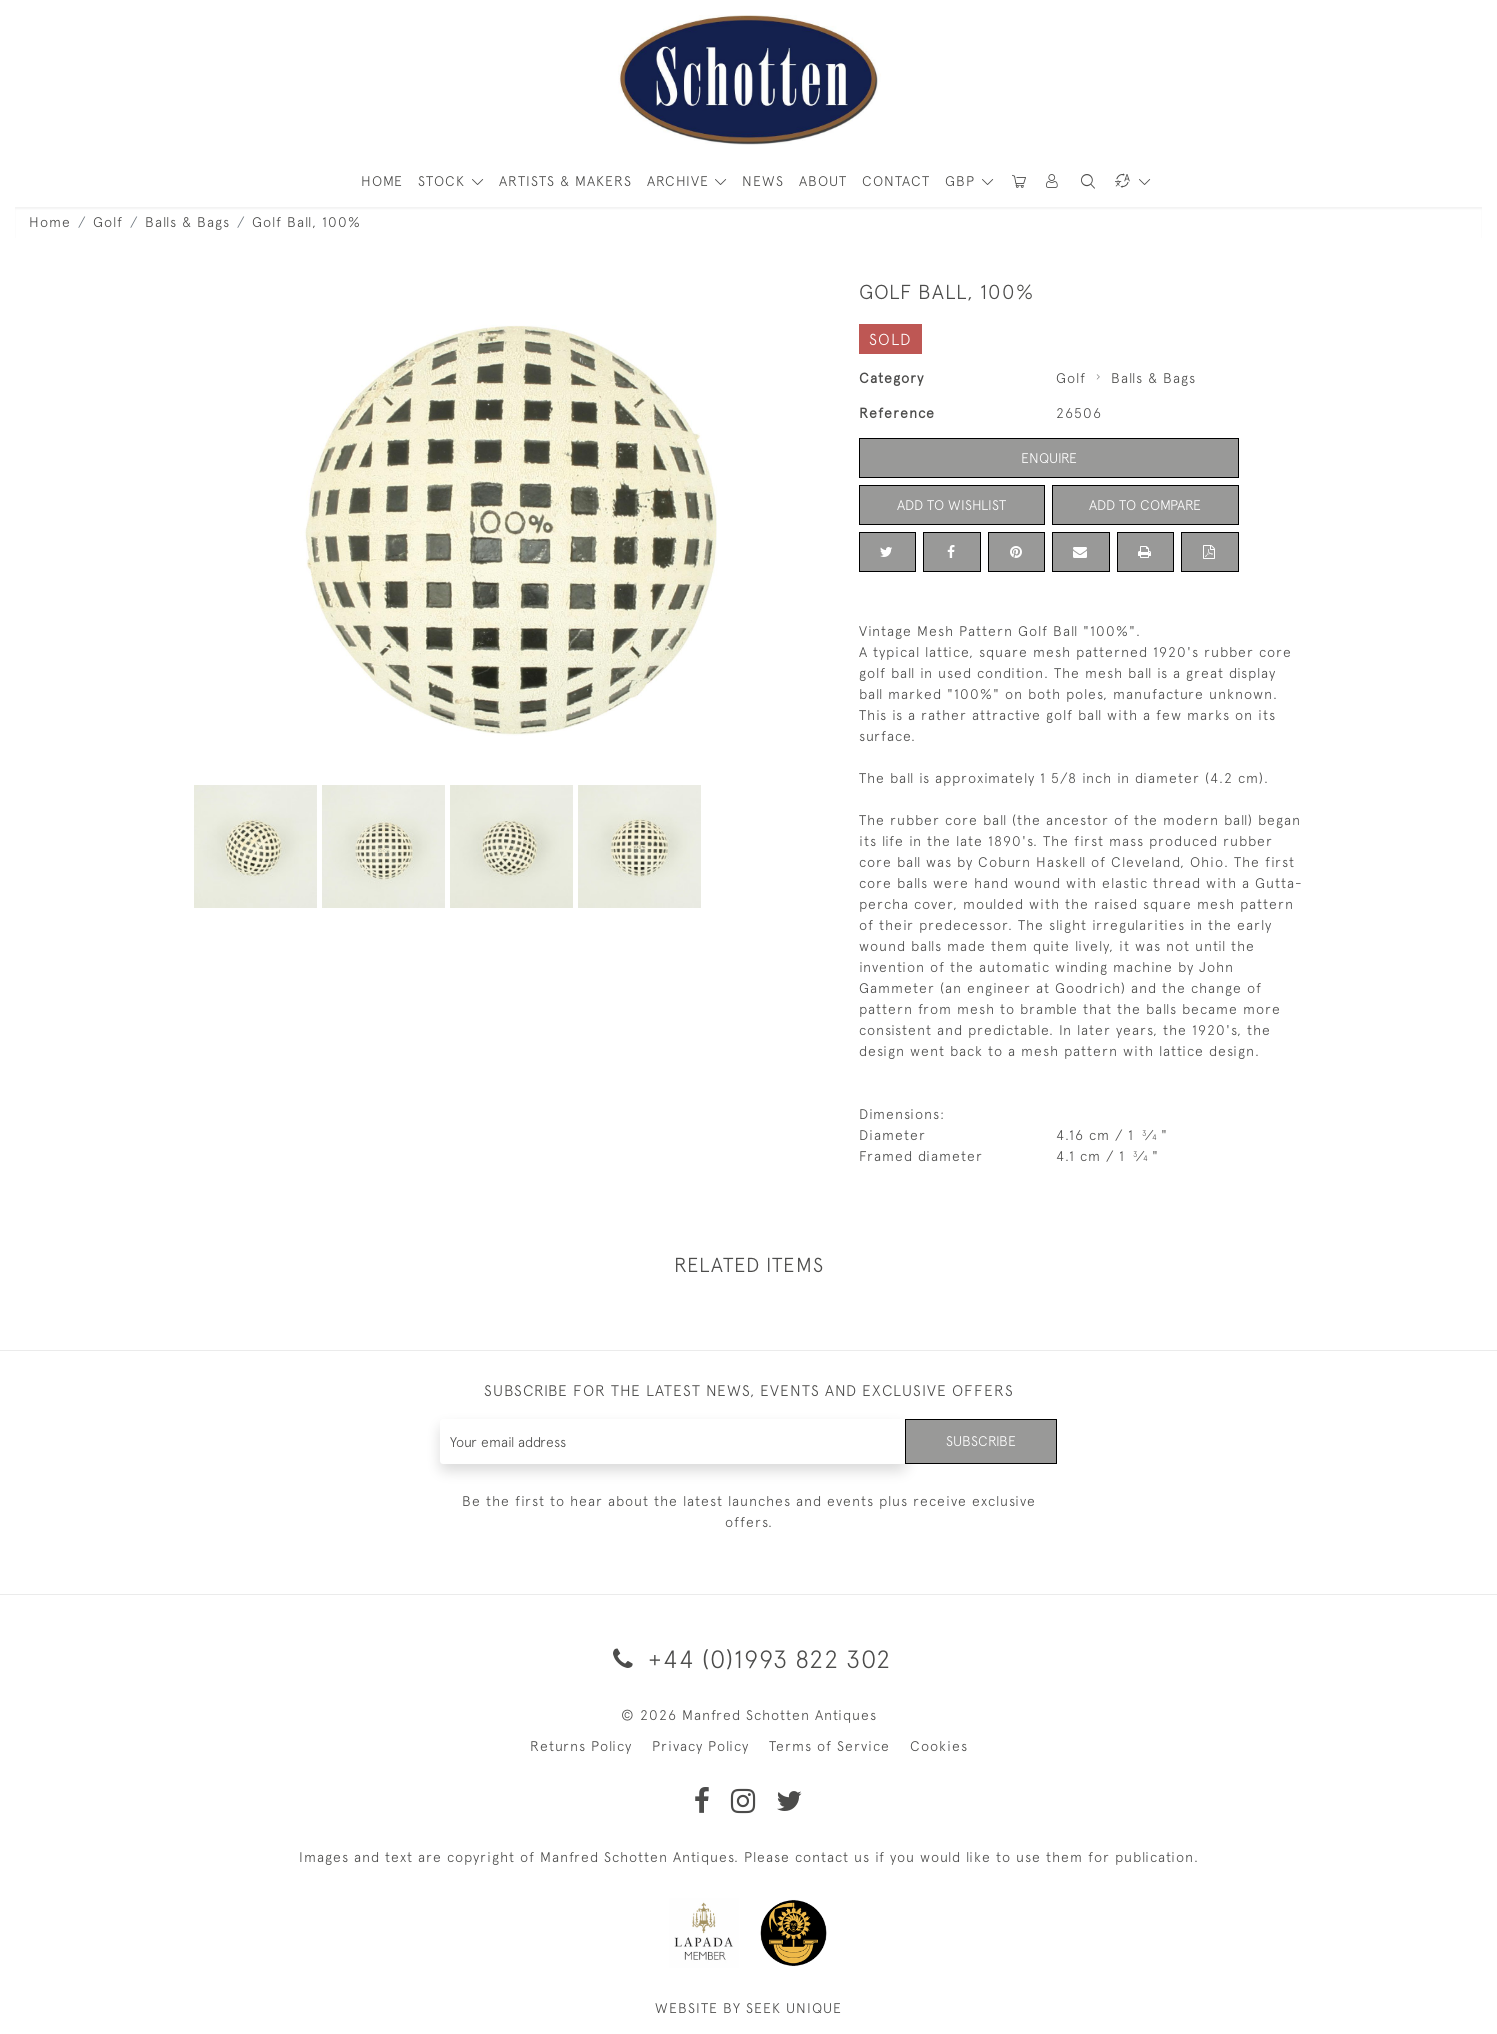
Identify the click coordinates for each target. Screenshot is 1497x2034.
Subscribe (981, 1441)
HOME (382, 181)
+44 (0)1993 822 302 (748, 1658)
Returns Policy (581, 1746)
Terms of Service (829, 1746)
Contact (896, 181)
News (763, 181)
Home (50, 222)
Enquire (1049, 458)
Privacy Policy (700, 1746)
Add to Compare (1145, 505)
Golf (108, 222)
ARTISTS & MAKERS (565, 181)
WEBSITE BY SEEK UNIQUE (748, 2008)
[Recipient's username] (673, 1441)
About (823, 181)
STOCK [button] (444, 181)
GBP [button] (962, 181)
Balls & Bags (187, 222)
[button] (1053, 181)
